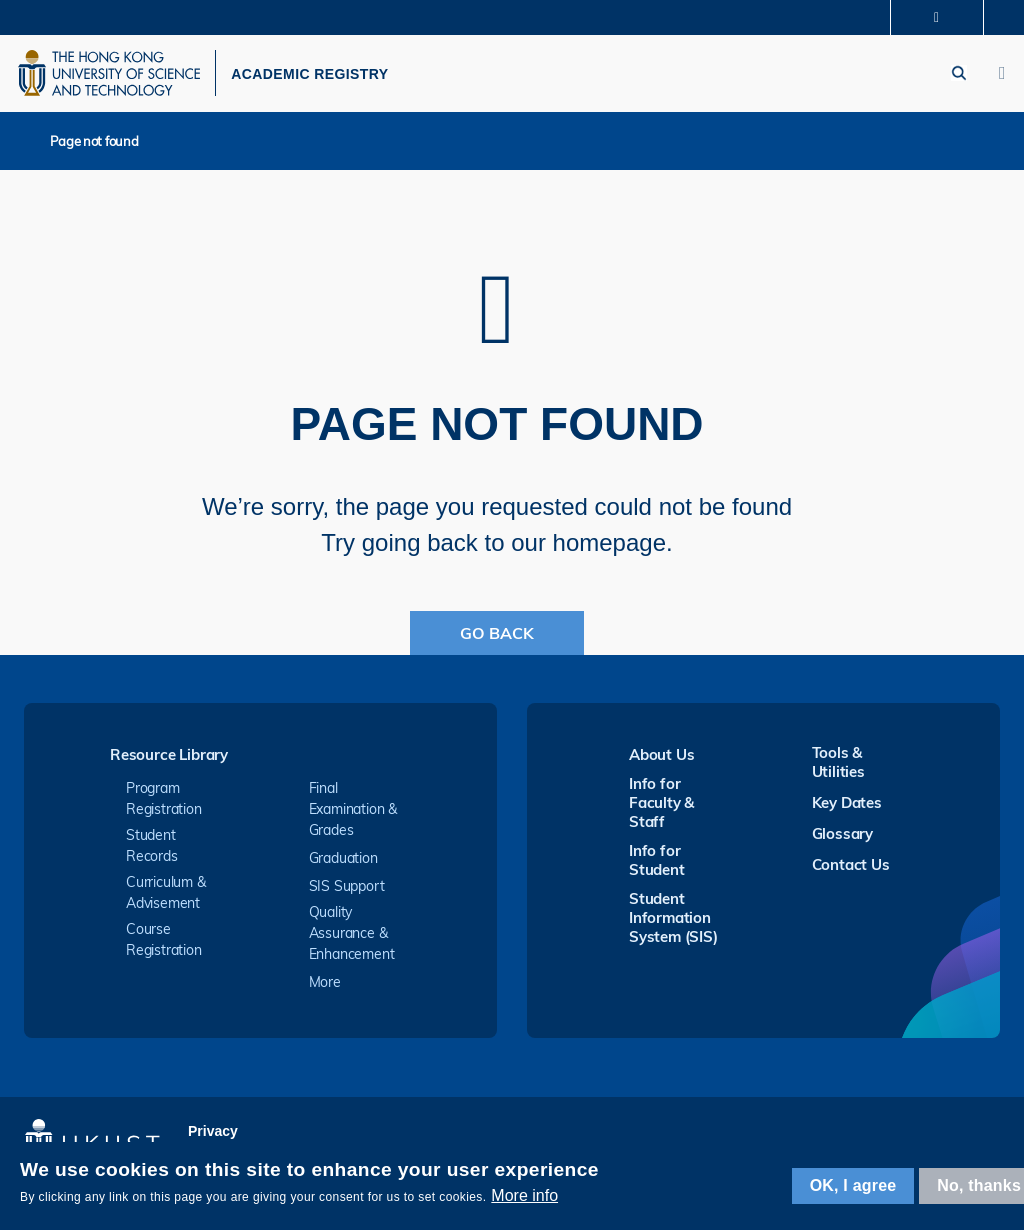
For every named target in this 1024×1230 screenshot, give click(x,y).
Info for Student (657, 866)
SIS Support (347, 892)
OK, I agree (853, 1185)
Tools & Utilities (838, 768)
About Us (661, 760)
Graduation (343, 864)
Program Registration (164, 804)
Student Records (152, 851)
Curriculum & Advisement (166, 898)
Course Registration (164, 945)
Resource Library (169, 761)
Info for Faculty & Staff (661, 808)
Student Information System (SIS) (673, 923)
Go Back (497, 639)
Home (29, 146)
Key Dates (847, 808)
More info (524, 1195)
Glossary (842, 839)
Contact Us (851, 870)
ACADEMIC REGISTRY (329, 77)
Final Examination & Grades (353, 815)
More (325, 988)
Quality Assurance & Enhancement (352, 939)
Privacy (213, 1137)
